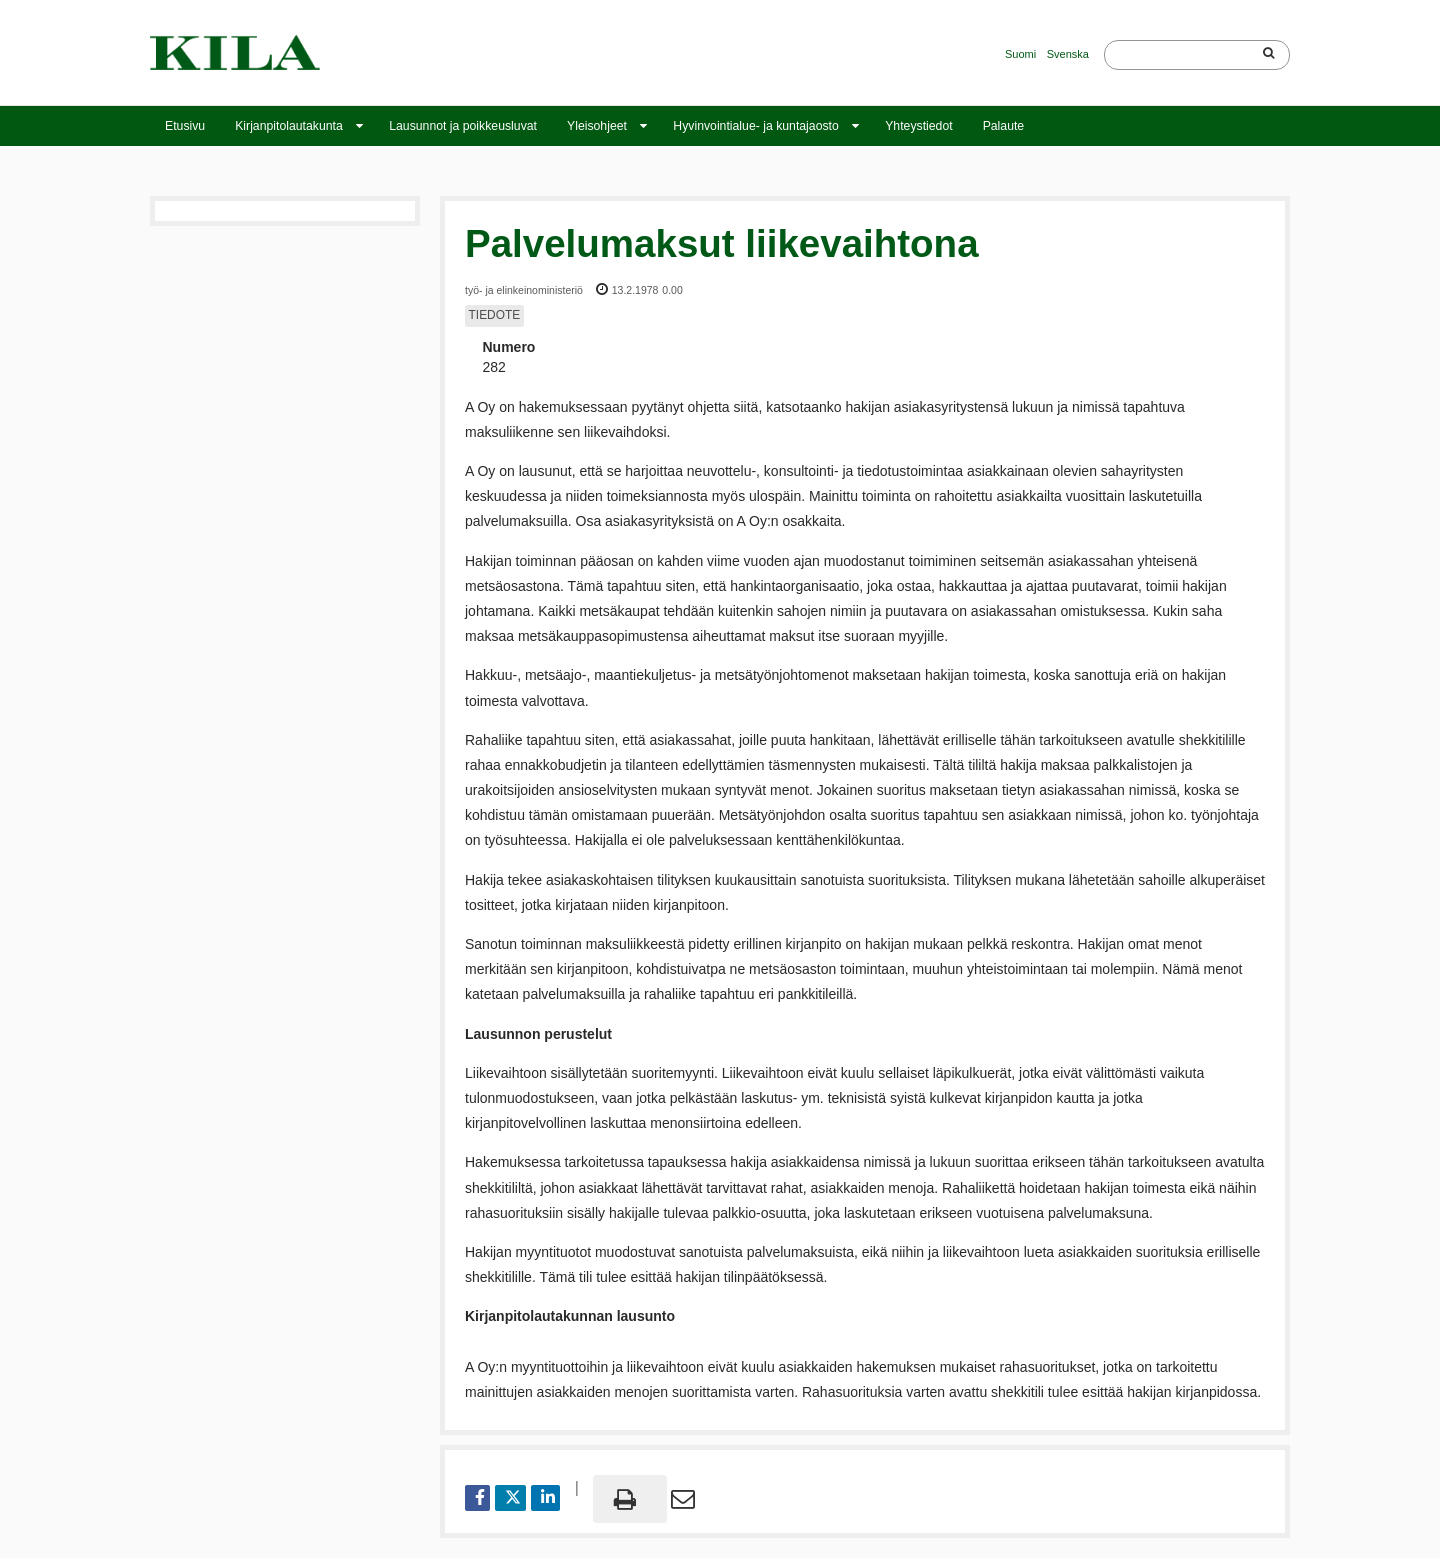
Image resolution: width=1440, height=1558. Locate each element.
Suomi (1020, 54)
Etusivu (185, 126)
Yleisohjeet (597, 126)
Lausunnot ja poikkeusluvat (463, 126)
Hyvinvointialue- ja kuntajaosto (755, 126)
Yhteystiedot (918, 126)
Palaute (1004, 126)
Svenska (1068, 54)
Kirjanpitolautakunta (289, 126)
